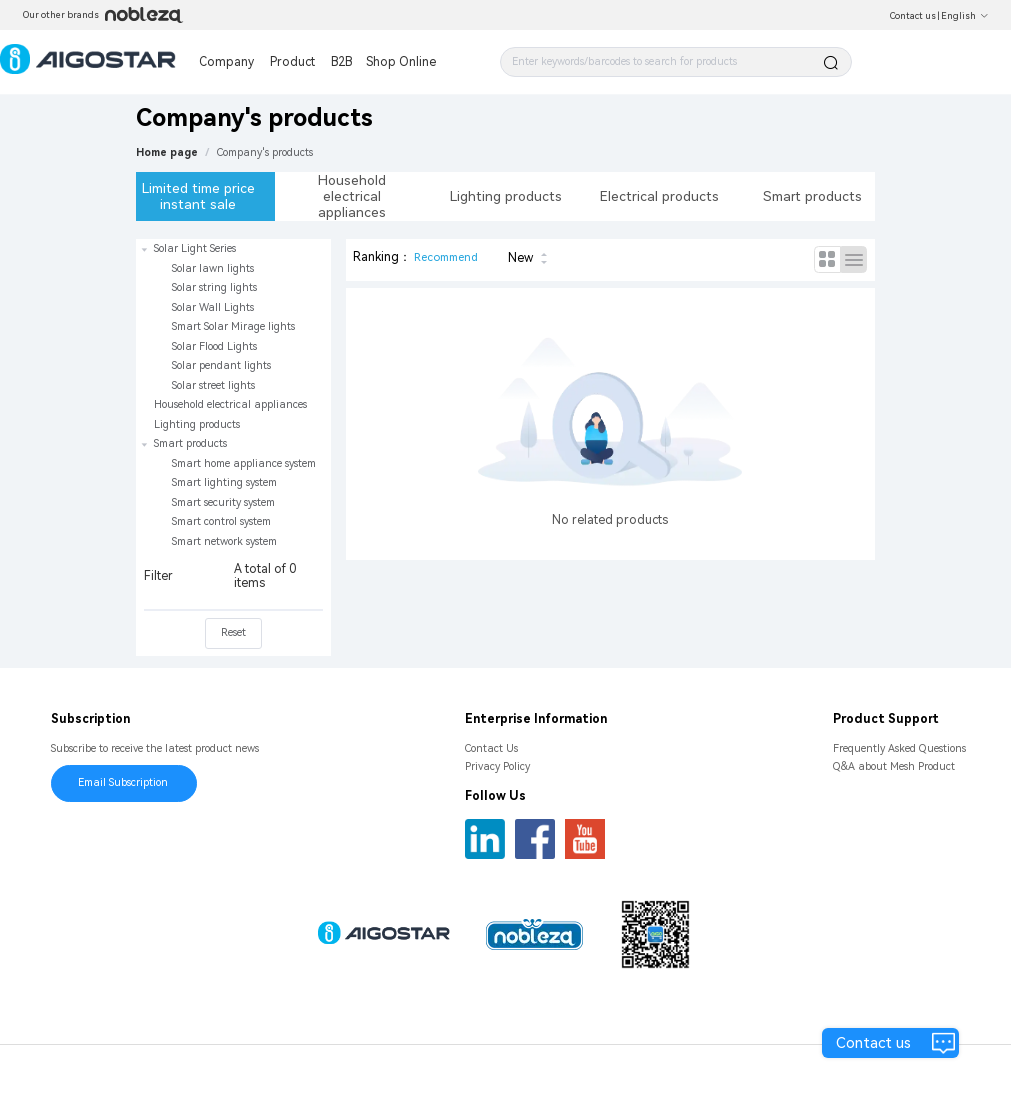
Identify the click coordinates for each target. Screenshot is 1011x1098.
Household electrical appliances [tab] (352, 196)
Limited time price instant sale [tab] (198, 196)
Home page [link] (167, 152)
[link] (265, 152)
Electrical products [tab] (659, 196)
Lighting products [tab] (506, 196)
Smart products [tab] (812, 196)
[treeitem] (233, 317)
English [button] (965, 16)
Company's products (265, 152)
